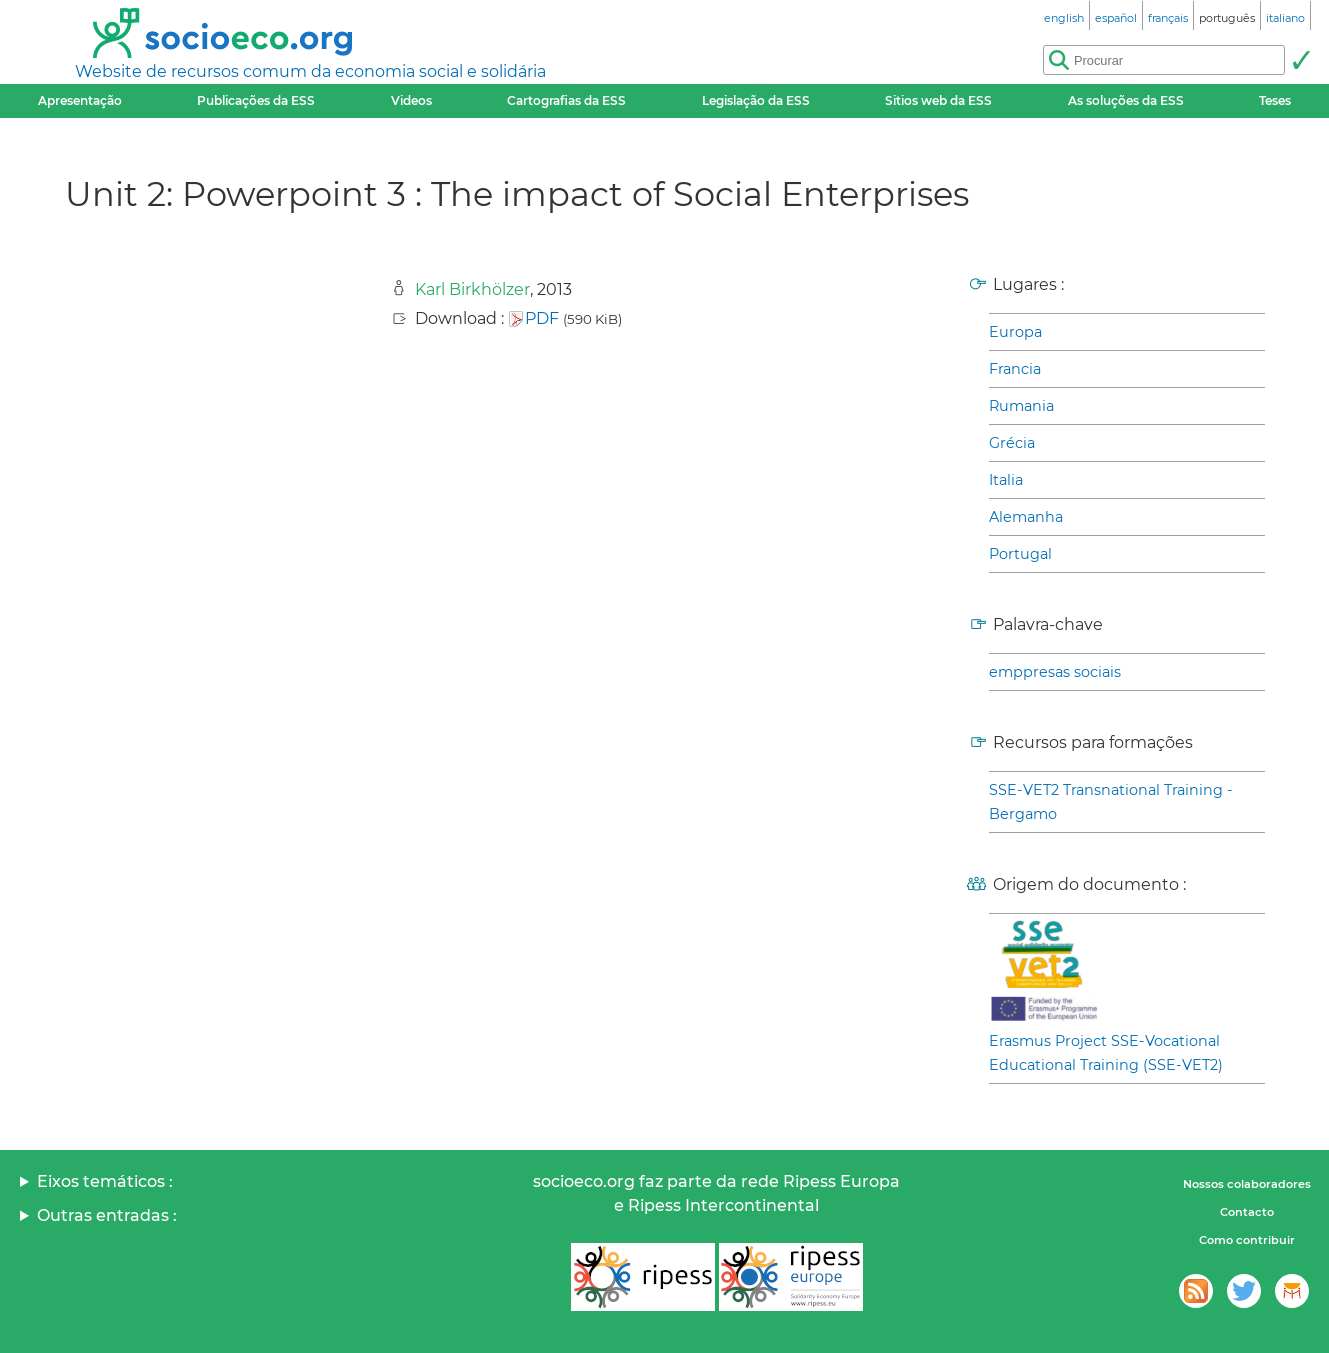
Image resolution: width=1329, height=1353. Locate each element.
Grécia (1012, 443)
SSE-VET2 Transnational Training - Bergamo (1111, 802)
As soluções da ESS (1126, 100)
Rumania (1021, 406)
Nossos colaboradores (1247, 1184)
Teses (1275, 100)
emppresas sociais (1055, 672)
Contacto (1247, 1212)
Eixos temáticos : (105, 1181)
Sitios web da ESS (938, 100)
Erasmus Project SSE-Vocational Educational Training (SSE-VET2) (1106, 1053)
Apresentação (80, 100)
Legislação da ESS (756, 100)
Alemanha (1026, 517)
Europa (1015, 332)
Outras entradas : (107, 1215)
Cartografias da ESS (566, 100)
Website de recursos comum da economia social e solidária (310, 71)
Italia (1006, 480)
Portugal (1020, 554)
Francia (1015, 369)
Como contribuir (1247, 1240)
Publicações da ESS (256, 100)
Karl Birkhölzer (472, 289)
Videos (411, 100)
